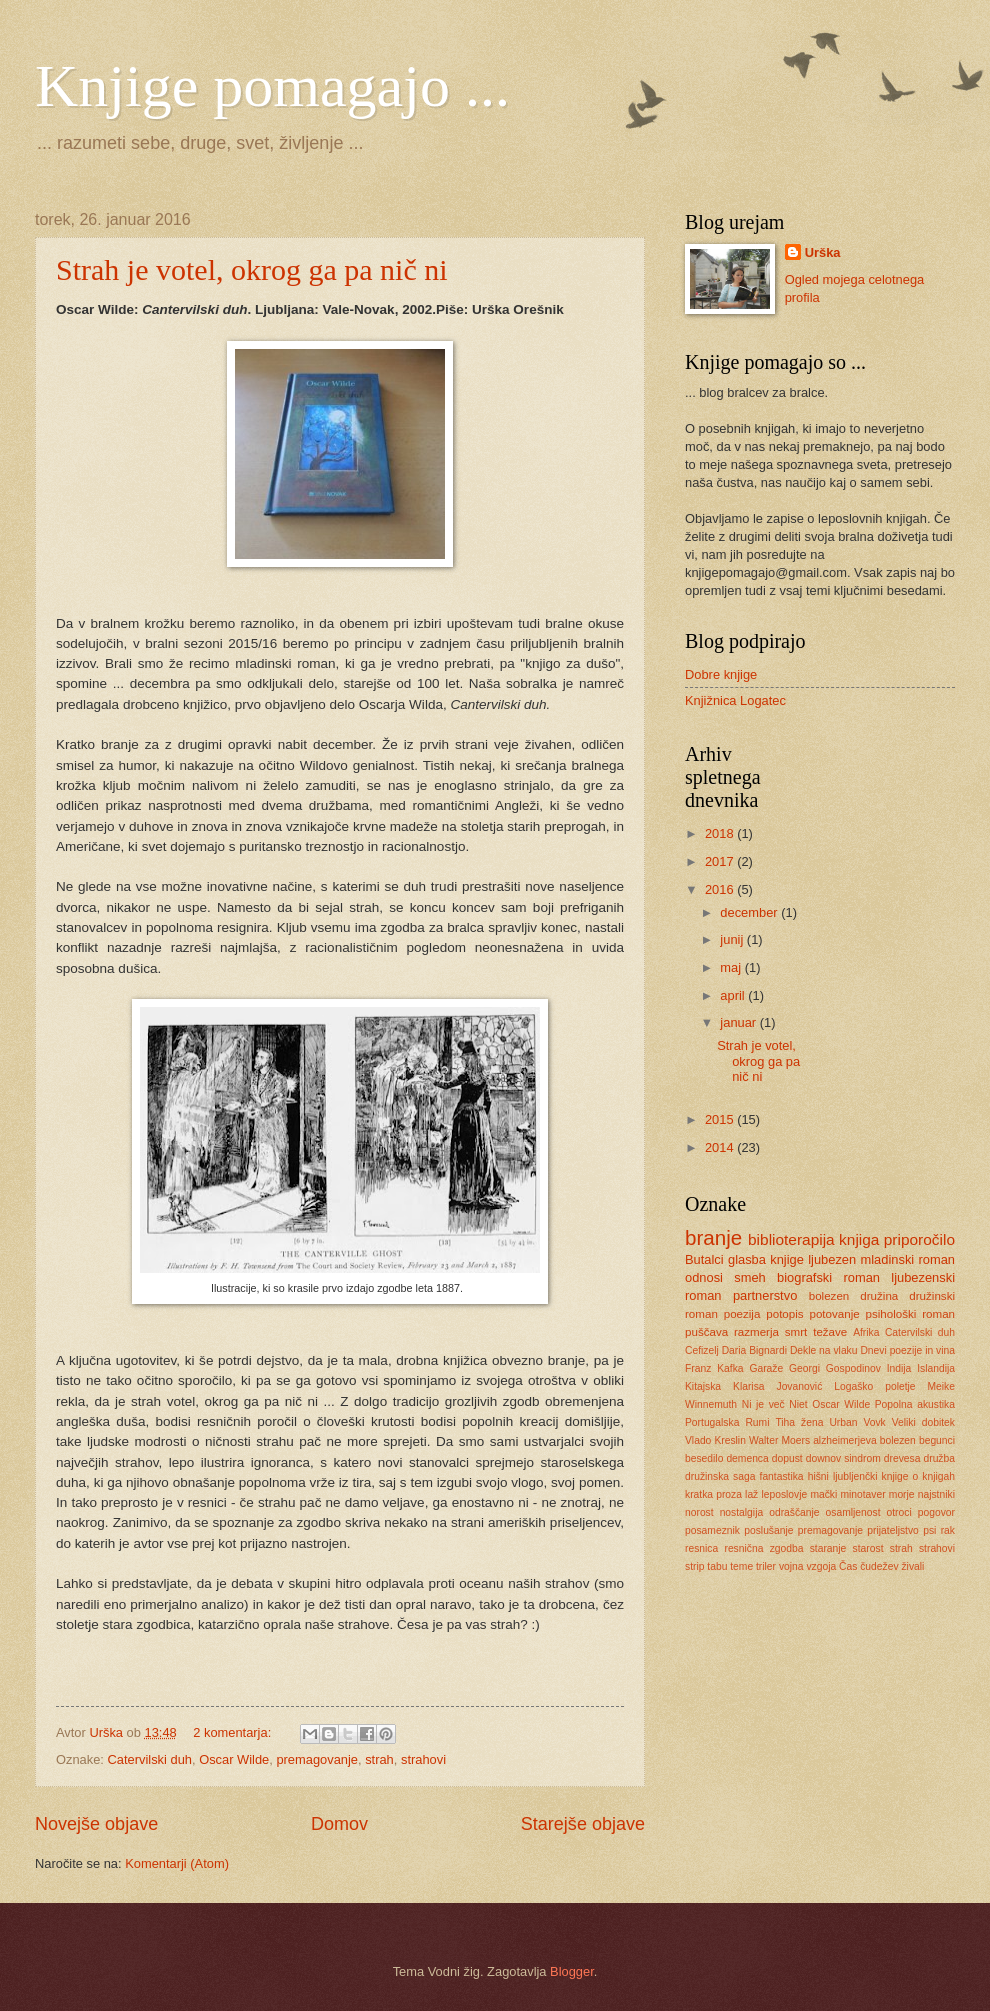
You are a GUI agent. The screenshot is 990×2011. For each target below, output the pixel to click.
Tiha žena (799, 1422)
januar (739, 1022)
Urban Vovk (857, 1422)
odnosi (704, 1277)
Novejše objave (96, 1824)
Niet (798, 1404)
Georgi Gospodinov (835, 1368)
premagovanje (317, 1759)
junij (733, 939)
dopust (787, 1458)
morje (902, 1494)
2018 (721, 833)
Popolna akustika (915, 1404)
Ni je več (763, 1404)
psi (929, 1530)
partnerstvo (765, 1295)
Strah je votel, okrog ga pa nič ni (252, 269)
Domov (339, 1824)
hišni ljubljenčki (843, 1476)
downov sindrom (843, 1458)
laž (751, 1494)
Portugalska (712, 1422)
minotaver (862, 1494)
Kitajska (703, 1386)
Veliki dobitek (923, 1422)
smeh (749, 1277)
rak (948, 1530)
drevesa (902, 1458)
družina (879, 1296)
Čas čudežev (869, 1566)
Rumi (757, 1422)
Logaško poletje (874, 1386)
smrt (796, 1332)
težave (830, 1332)
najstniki (936, 1494)
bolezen (829, 1296)
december (750, 912)
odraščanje (794, 1512)
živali (912, 1566)
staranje (828, 1548)
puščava (706, 1332)
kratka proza (713, 1494)
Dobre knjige (721, 674)
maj (732, 967)
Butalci (704, 1259)
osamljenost (853, 1512)
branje (713, 1237)
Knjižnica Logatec (735, 700)
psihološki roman (911, 1314)
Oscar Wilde (234, 1759)
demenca (747, 1458)
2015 (721, 1119)
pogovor (936, 1512)
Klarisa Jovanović (777, 1386)
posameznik (712, 1530)
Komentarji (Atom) (177, 1863)
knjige (787, 1259)
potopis (784, 1314)
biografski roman (828, 1277)
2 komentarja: (234, 1732)
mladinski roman (908, 1259)
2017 (721, 861)
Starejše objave (583, 1824)
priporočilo (919, 1239)
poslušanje (768, 1530)
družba (938, 1458)
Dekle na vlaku (824, 1350)
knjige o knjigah (918, 1476)
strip (694, 1566)
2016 (721, 889)
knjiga (859, 1239)
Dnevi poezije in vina (907, 1350)
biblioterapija (791, 1239)
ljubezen (832, 1259)
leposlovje (784, 1494)
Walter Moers (779, 1440)
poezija (742, 1314)
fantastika (782, 1476)
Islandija (936, 1368)
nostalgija (742, 1512)
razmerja (756, 1332)
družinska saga (720, 1476)
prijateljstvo (893, 1530)
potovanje (834, 1314)
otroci (899, 1512)
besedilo (704, 1458)
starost (868, 1548)
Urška (823, 252)
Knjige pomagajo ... (272, 86)
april (734, 995)
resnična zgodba (763, 1548)
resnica (701, 1548)
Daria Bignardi (754, 1350)
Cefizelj (702, 1350)
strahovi (423, 1759)
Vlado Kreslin (715, 1440)
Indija (899, 1368)
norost (699, 1512)
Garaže (766, 1368)
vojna (791, 1566)
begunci (937, 1440)
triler (766, 1566)
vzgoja (821, 1566)
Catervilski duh (150, 1759)
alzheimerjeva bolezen (864, 1440)
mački (823, 1494)
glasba (747, 1259)
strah (379, 1759)
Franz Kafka (714, 1368)
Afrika (866, 1332)
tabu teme (730, 1566)
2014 (721, 1147)
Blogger (572, 1971)
